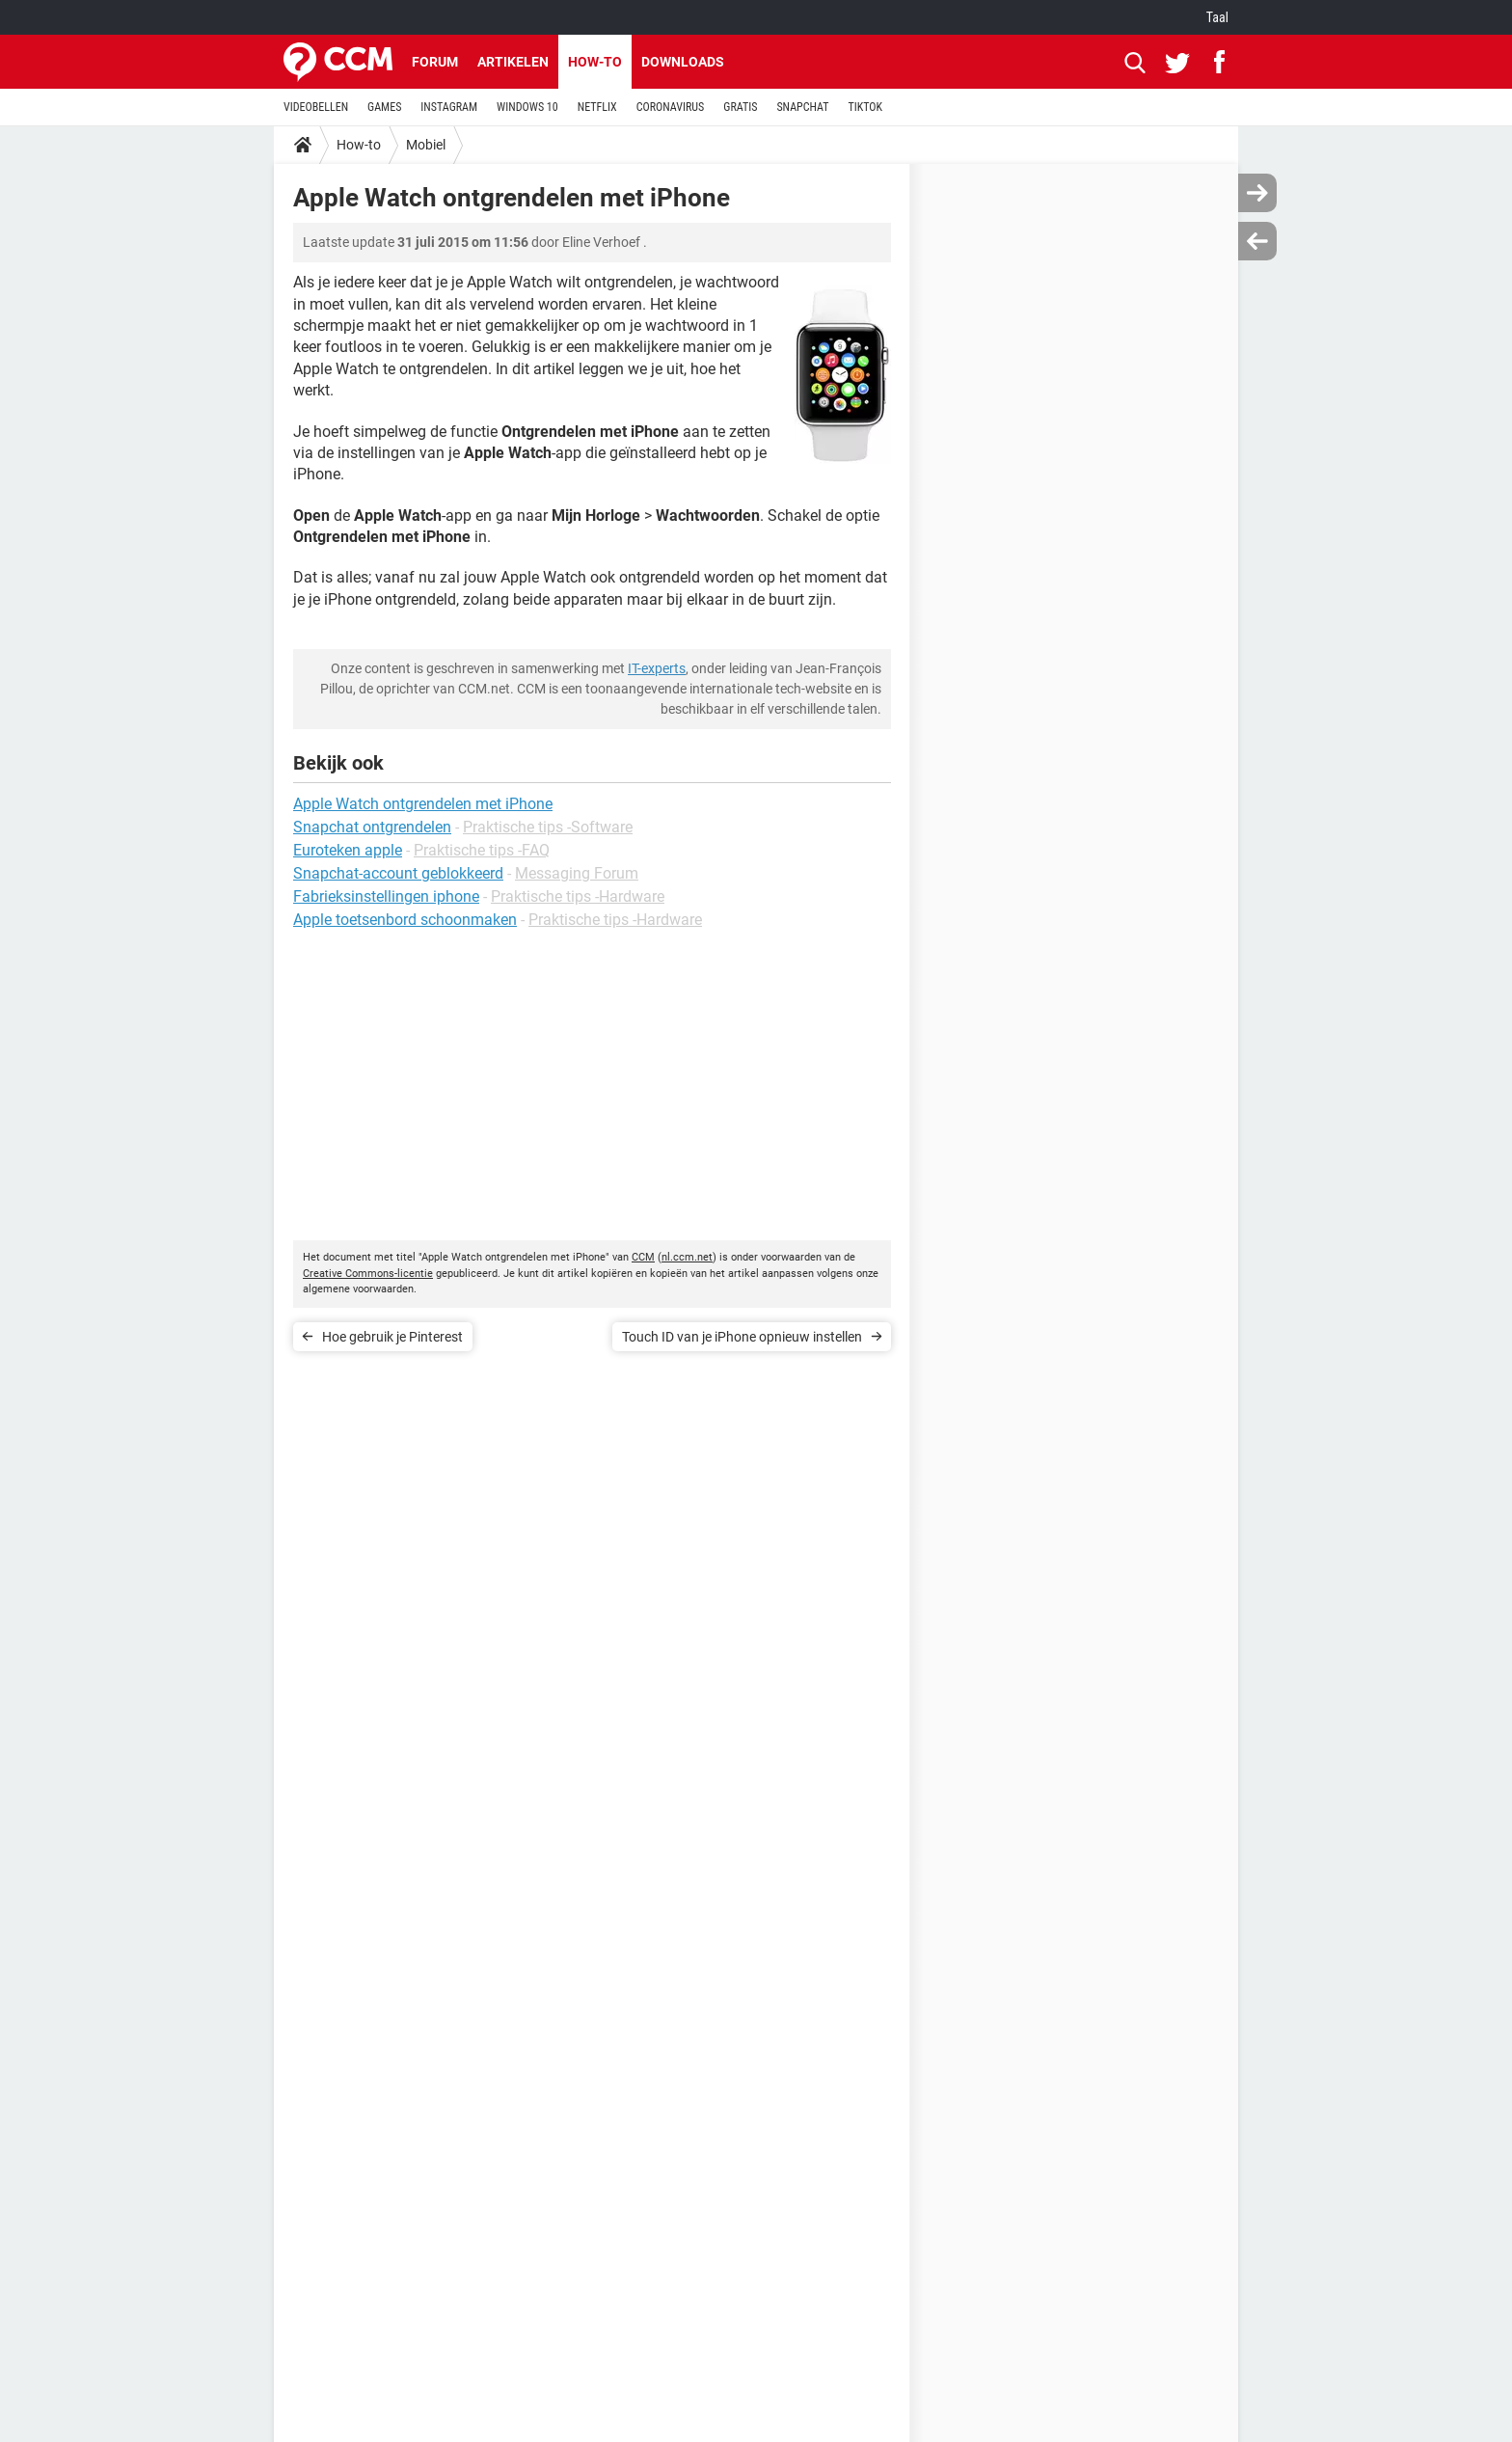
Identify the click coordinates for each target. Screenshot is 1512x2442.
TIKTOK (865, 107)
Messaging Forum (576, 873)
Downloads (682, 61)
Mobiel (426, 144)
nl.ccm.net (687, 1257)
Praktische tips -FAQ (482, 850)
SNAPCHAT (802, 107)
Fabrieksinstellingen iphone (386, 896)
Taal (1217, 17)
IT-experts (657, 668)
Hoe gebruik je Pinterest (392, 1336)
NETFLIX (597, 107)
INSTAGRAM (448, 107)
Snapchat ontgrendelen (372, 827)
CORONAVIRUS (670, 107)
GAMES (384, 107)
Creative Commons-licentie (368, 1273)
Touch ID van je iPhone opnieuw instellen (742, 1336)
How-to (595, 61)
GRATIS (740, 107)
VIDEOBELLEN (316, 107)
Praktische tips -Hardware (577, 896)
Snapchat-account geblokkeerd (398, 873)
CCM (643, 1257)
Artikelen (513, 61)
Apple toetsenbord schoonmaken (405, 919)
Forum (435, 61)
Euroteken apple (347, 850)
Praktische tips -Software (548, 827)
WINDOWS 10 (527, 107)
